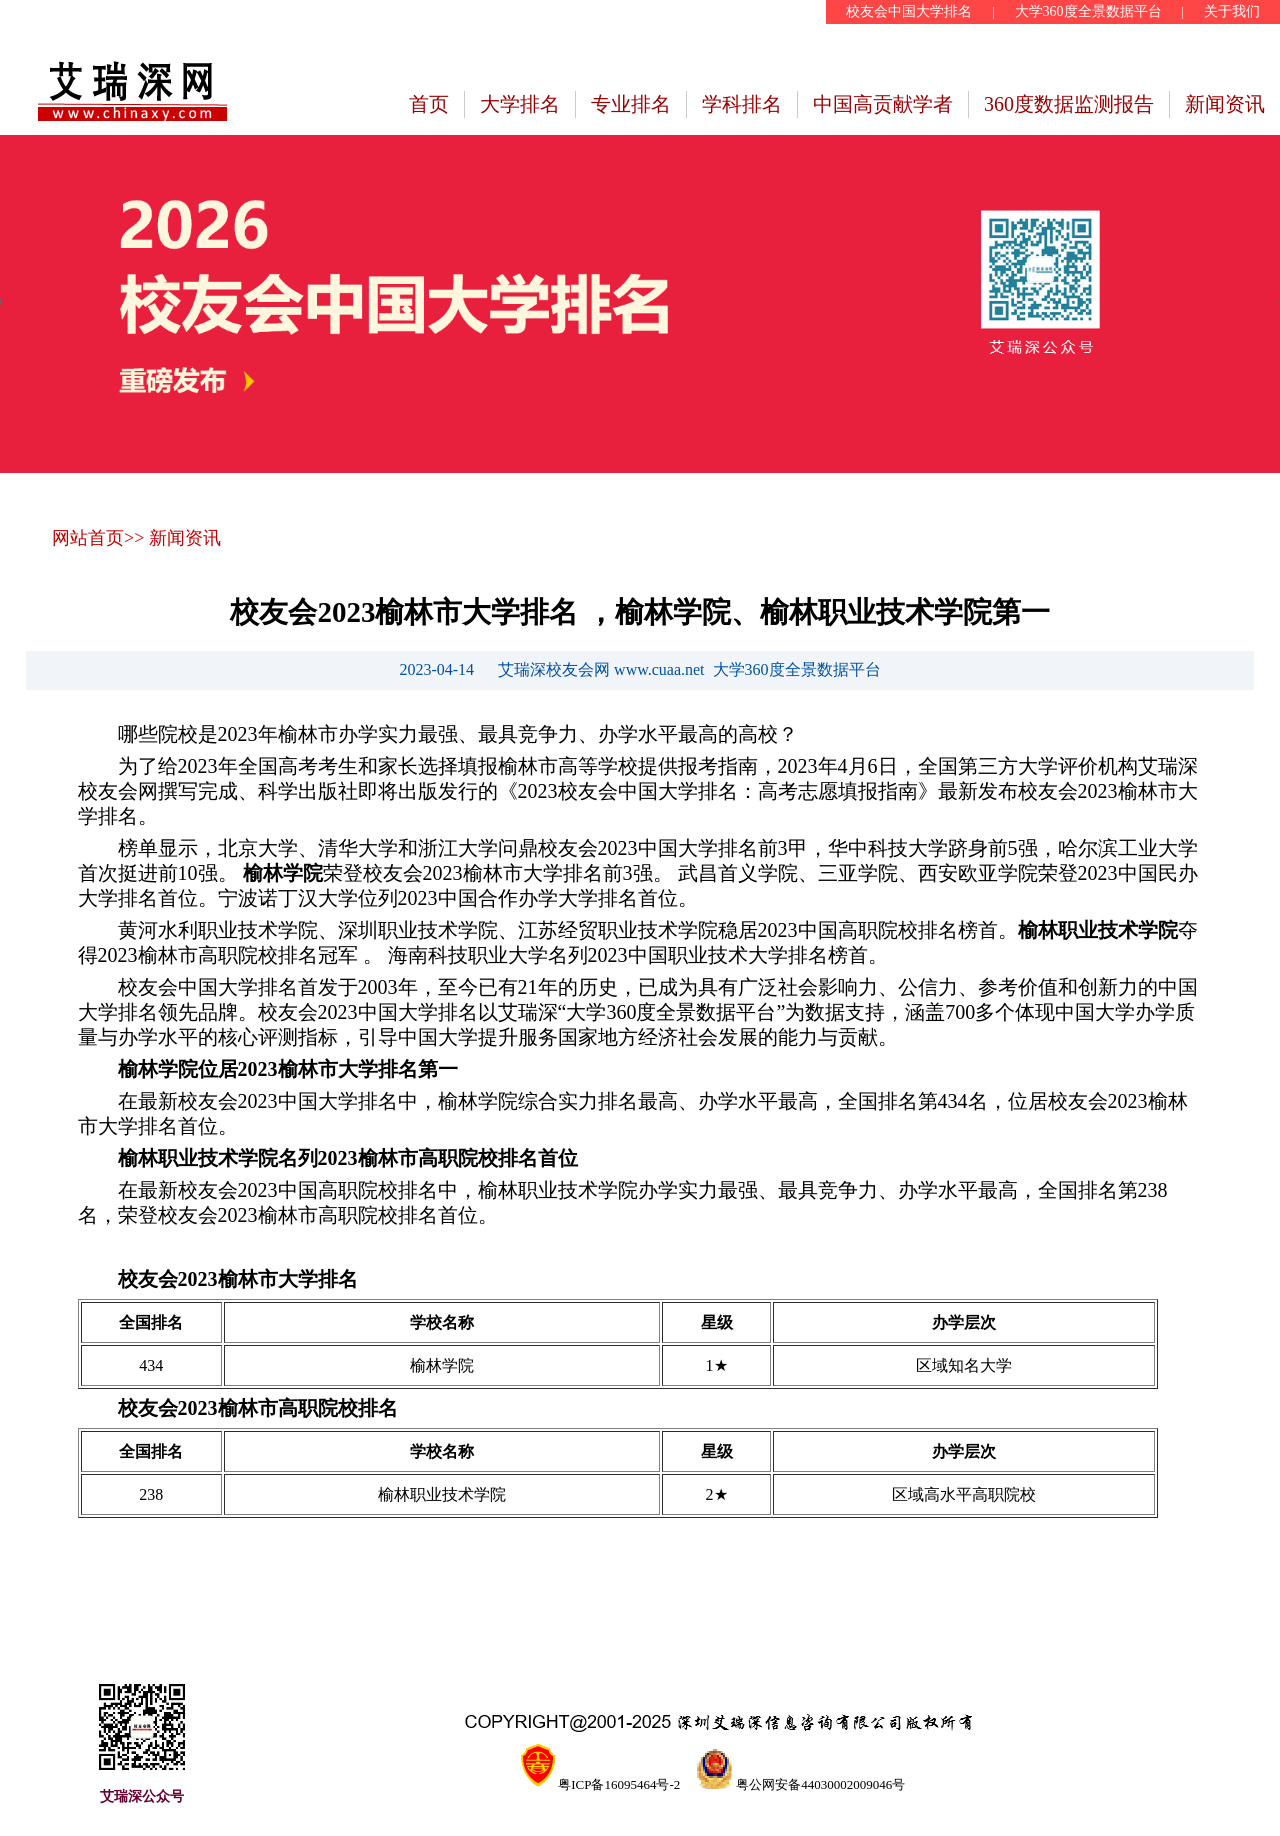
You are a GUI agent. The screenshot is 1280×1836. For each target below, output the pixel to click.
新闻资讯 (1225, 104)
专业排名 (631, 104)
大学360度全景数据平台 (1088, 11)
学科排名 (742, 104)
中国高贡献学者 (883, 104)
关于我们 (1232, 11)
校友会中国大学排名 (909, 11)
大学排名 (520, 104)
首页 (429, 104)
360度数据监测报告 (1069, 104)
